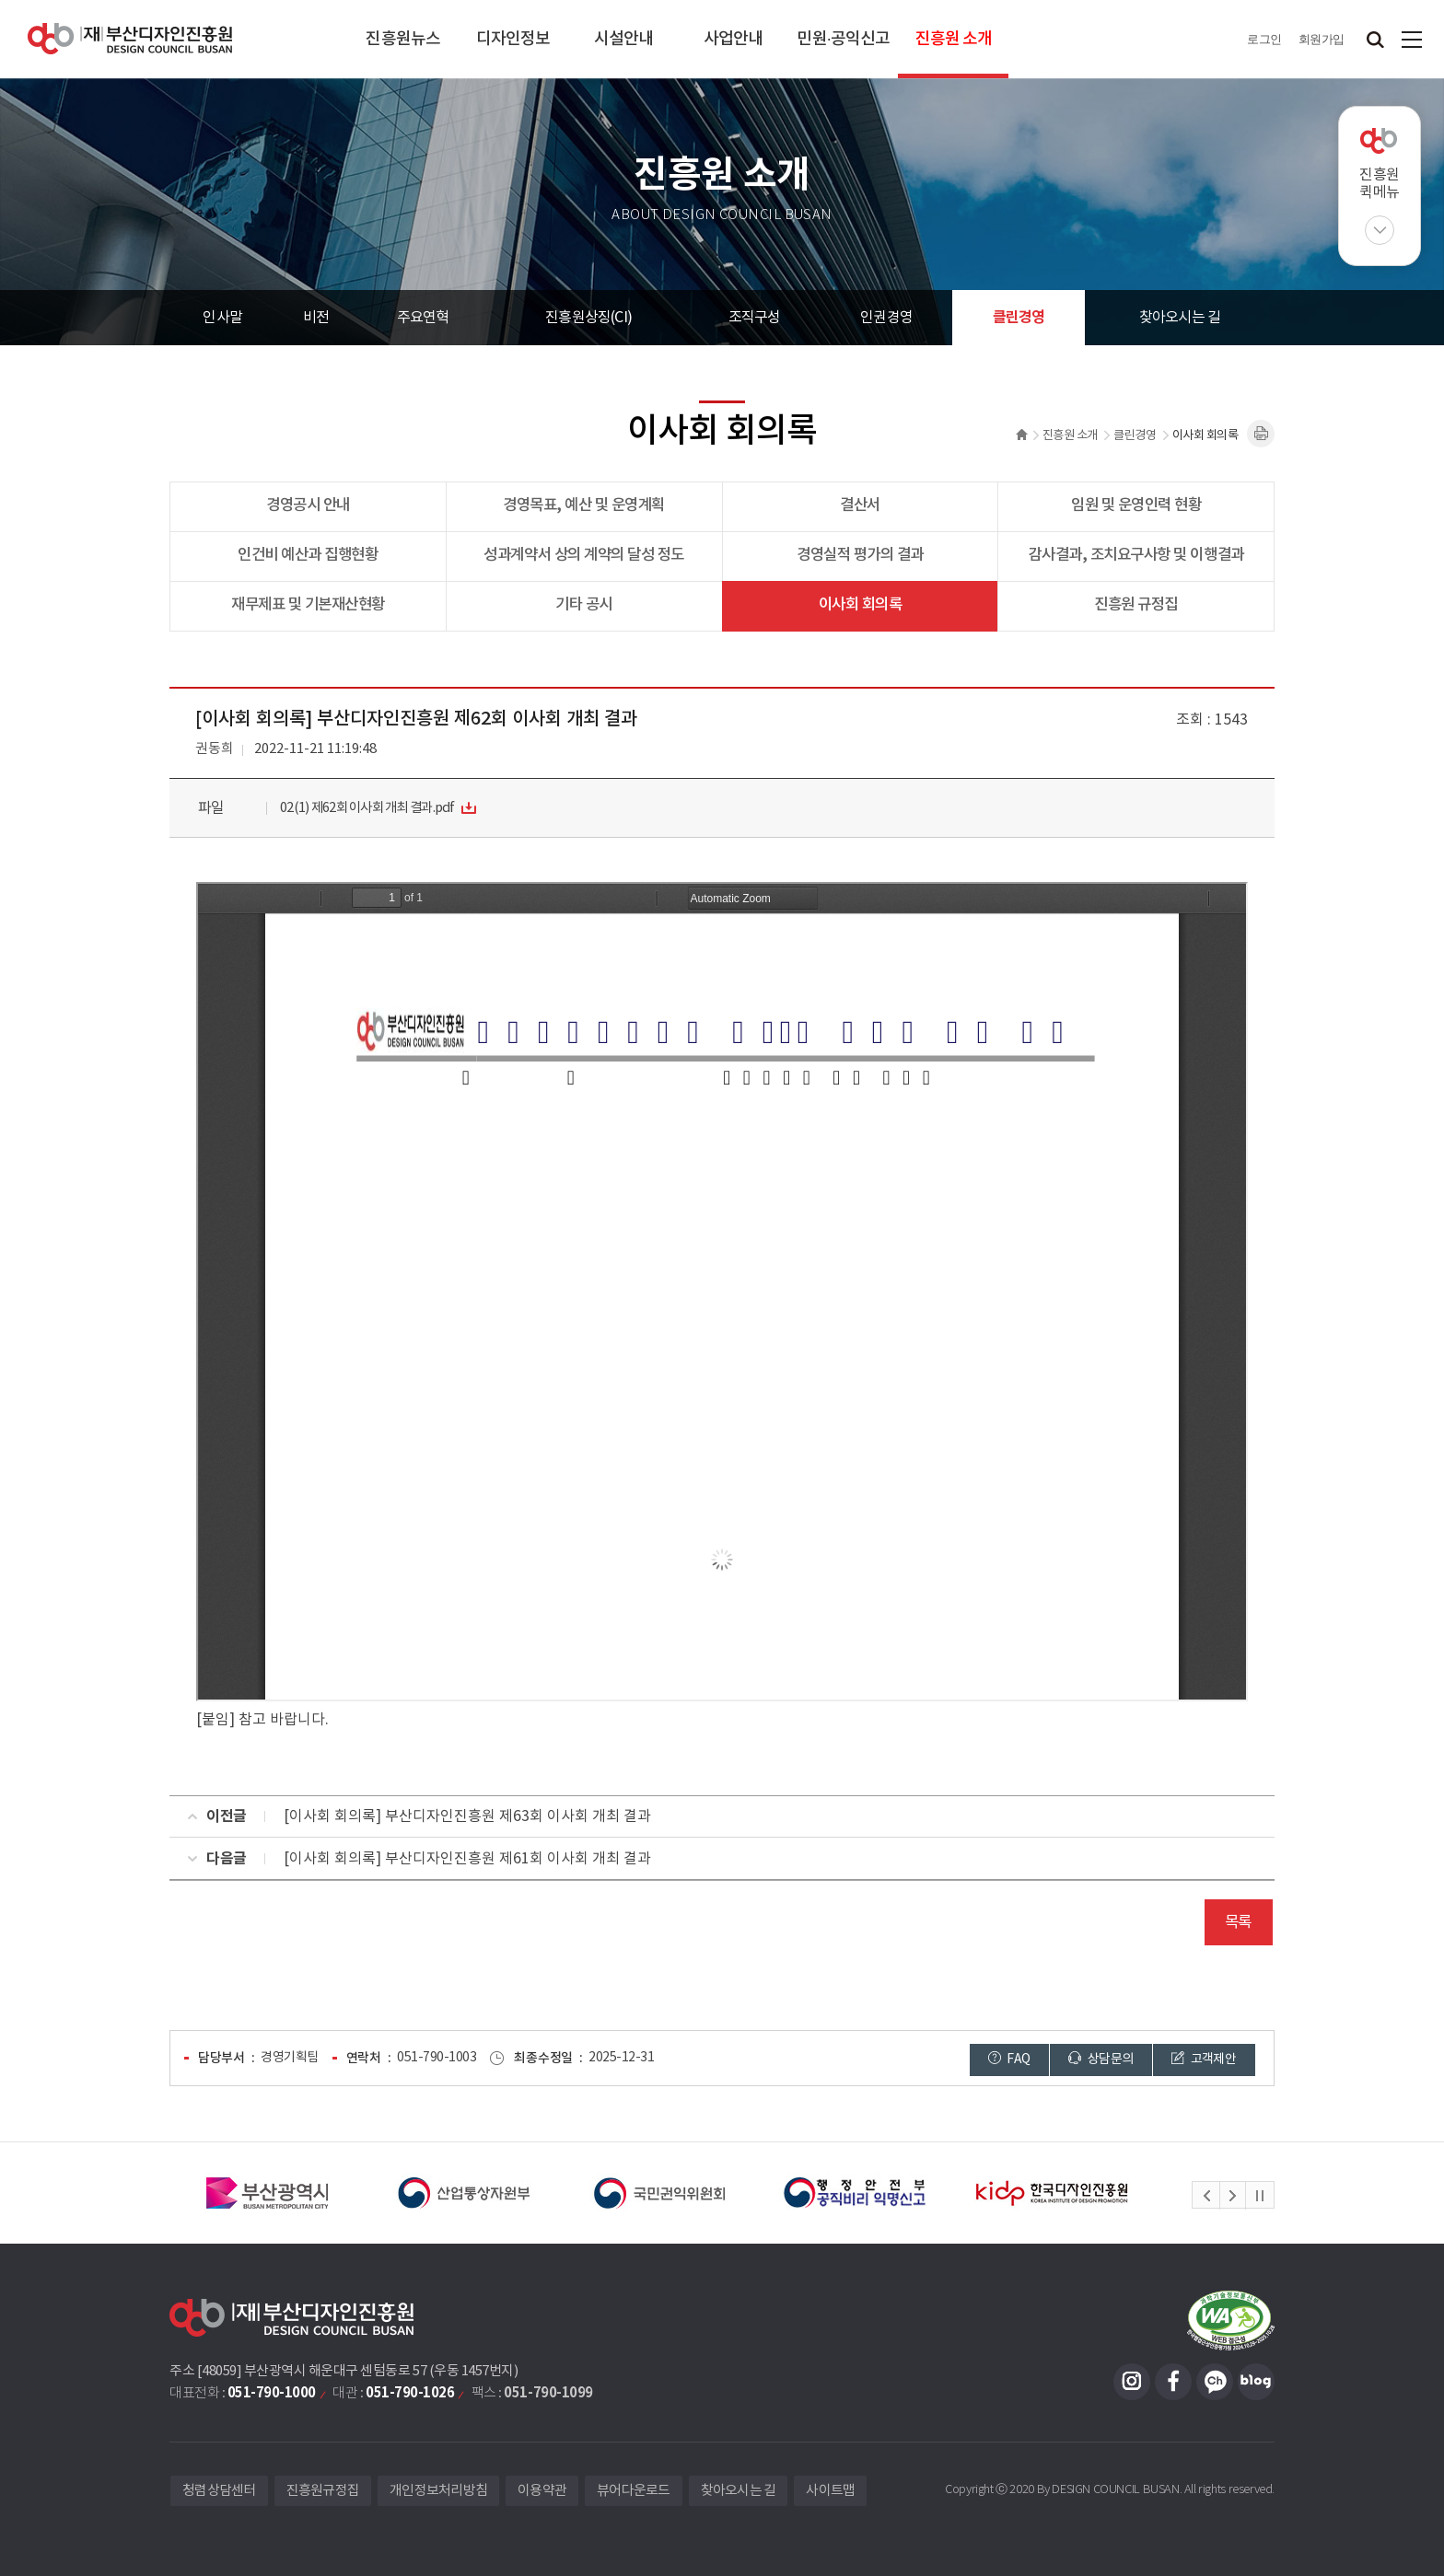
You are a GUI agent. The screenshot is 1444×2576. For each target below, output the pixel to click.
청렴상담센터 (219, 2491)
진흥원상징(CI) (588, 317)
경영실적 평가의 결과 (860, 555)
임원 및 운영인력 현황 (1136, 505)
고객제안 (1203, 2059)
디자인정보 (513, 39)
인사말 (222, 317)
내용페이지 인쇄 (1261, 433)
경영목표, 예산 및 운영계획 (584, 505)
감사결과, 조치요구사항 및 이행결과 (1136, 555)
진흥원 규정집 (1136, 605)
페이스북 (1173, 2381)
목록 (1238, 1922)
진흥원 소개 (954, 39)
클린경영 (1019, 317)
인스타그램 (1131, 2381)
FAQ (1009, 2059)
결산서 (860, 505)
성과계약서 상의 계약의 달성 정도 (583, 555)
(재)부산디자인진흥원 (130, 39)
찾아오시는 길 (1179, 317)
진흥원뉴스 (403, 39)
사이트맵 (1411, 39)
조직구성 (754, 317)
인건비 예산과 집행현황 (308, 555)
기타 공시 (583, 605)
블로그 (1256, 2381)
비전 (316, 317)
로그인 (1264, 39)
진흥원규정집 (323, 2491)
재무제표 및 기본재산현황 (308, 605)
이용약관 (542, 2491)
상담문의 (1100, 2059)
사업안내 (733, 39)
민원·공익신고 (843, 39)
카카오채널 (1214, 2381)
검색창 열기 (1375, 39)
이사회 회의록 (860, 605)
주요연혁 (423, 317)
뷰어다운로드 (633, 2491)
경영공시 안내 (308, 505)
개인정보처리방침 (438, 2491)
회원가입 (1321, 39)
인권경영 (886, 317)
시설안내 (623, 39)
